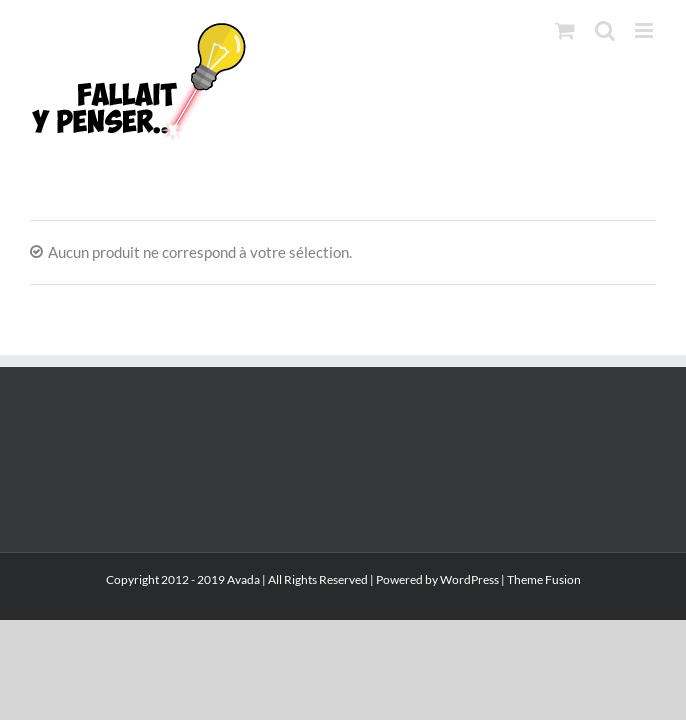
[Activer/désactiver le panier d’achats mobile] (565, 30)
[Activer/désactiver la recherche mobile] (605, 30)
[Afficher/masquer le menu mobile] (645, 30)
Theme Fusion (544, 631)
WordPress (469, 631)
